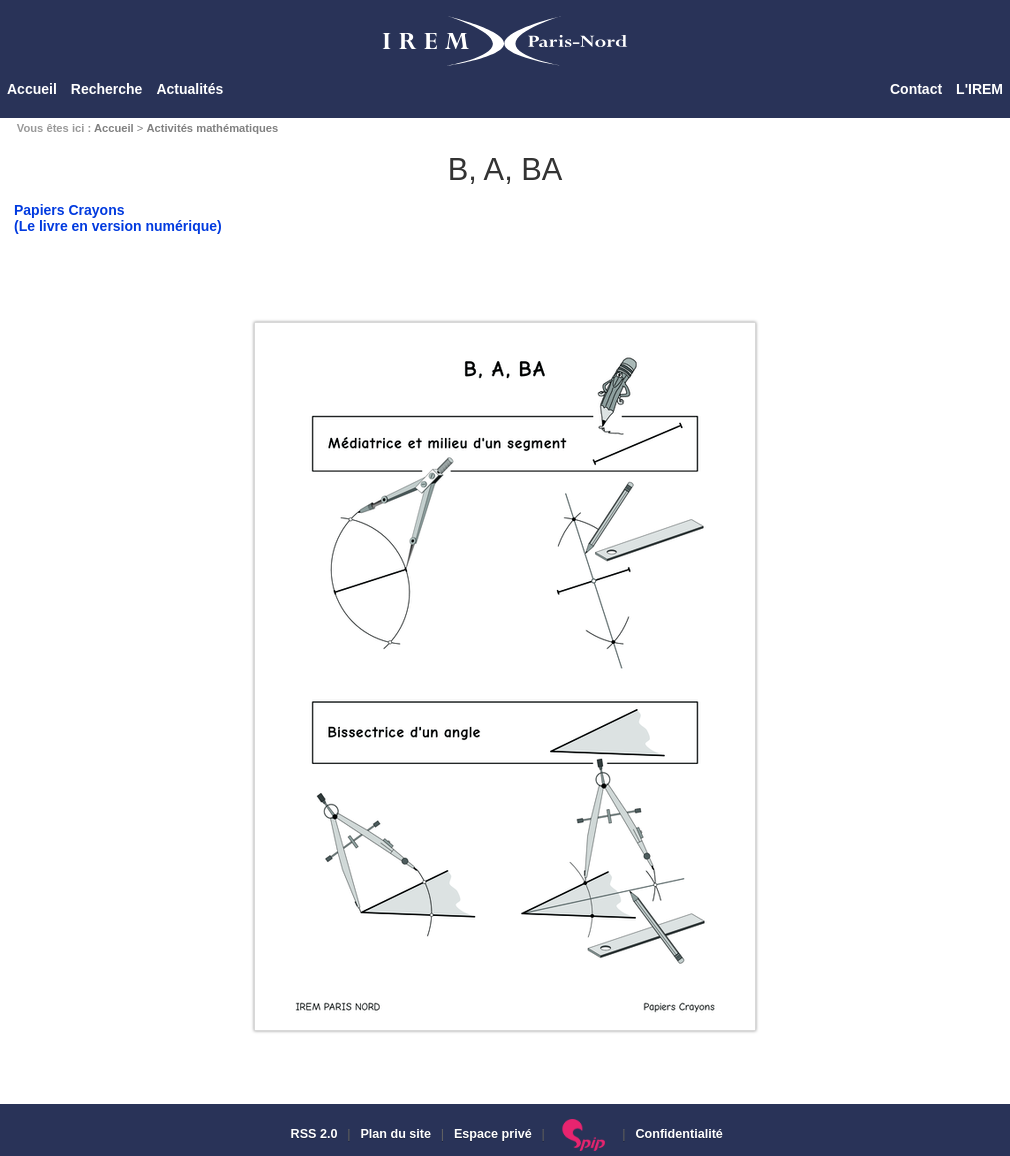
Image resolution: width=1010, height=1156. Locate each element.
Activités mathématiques (212, 128)
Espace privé (493, 1134)
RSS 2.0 (312, 1134)
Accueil (32, 89)
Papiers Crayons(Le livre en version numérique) (118, 218)
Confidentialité (678, 1134)
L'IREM (979, 89)
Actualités (189, 89)
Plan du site (395, 1134)
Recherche (107, 89)
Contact (916, 89)
